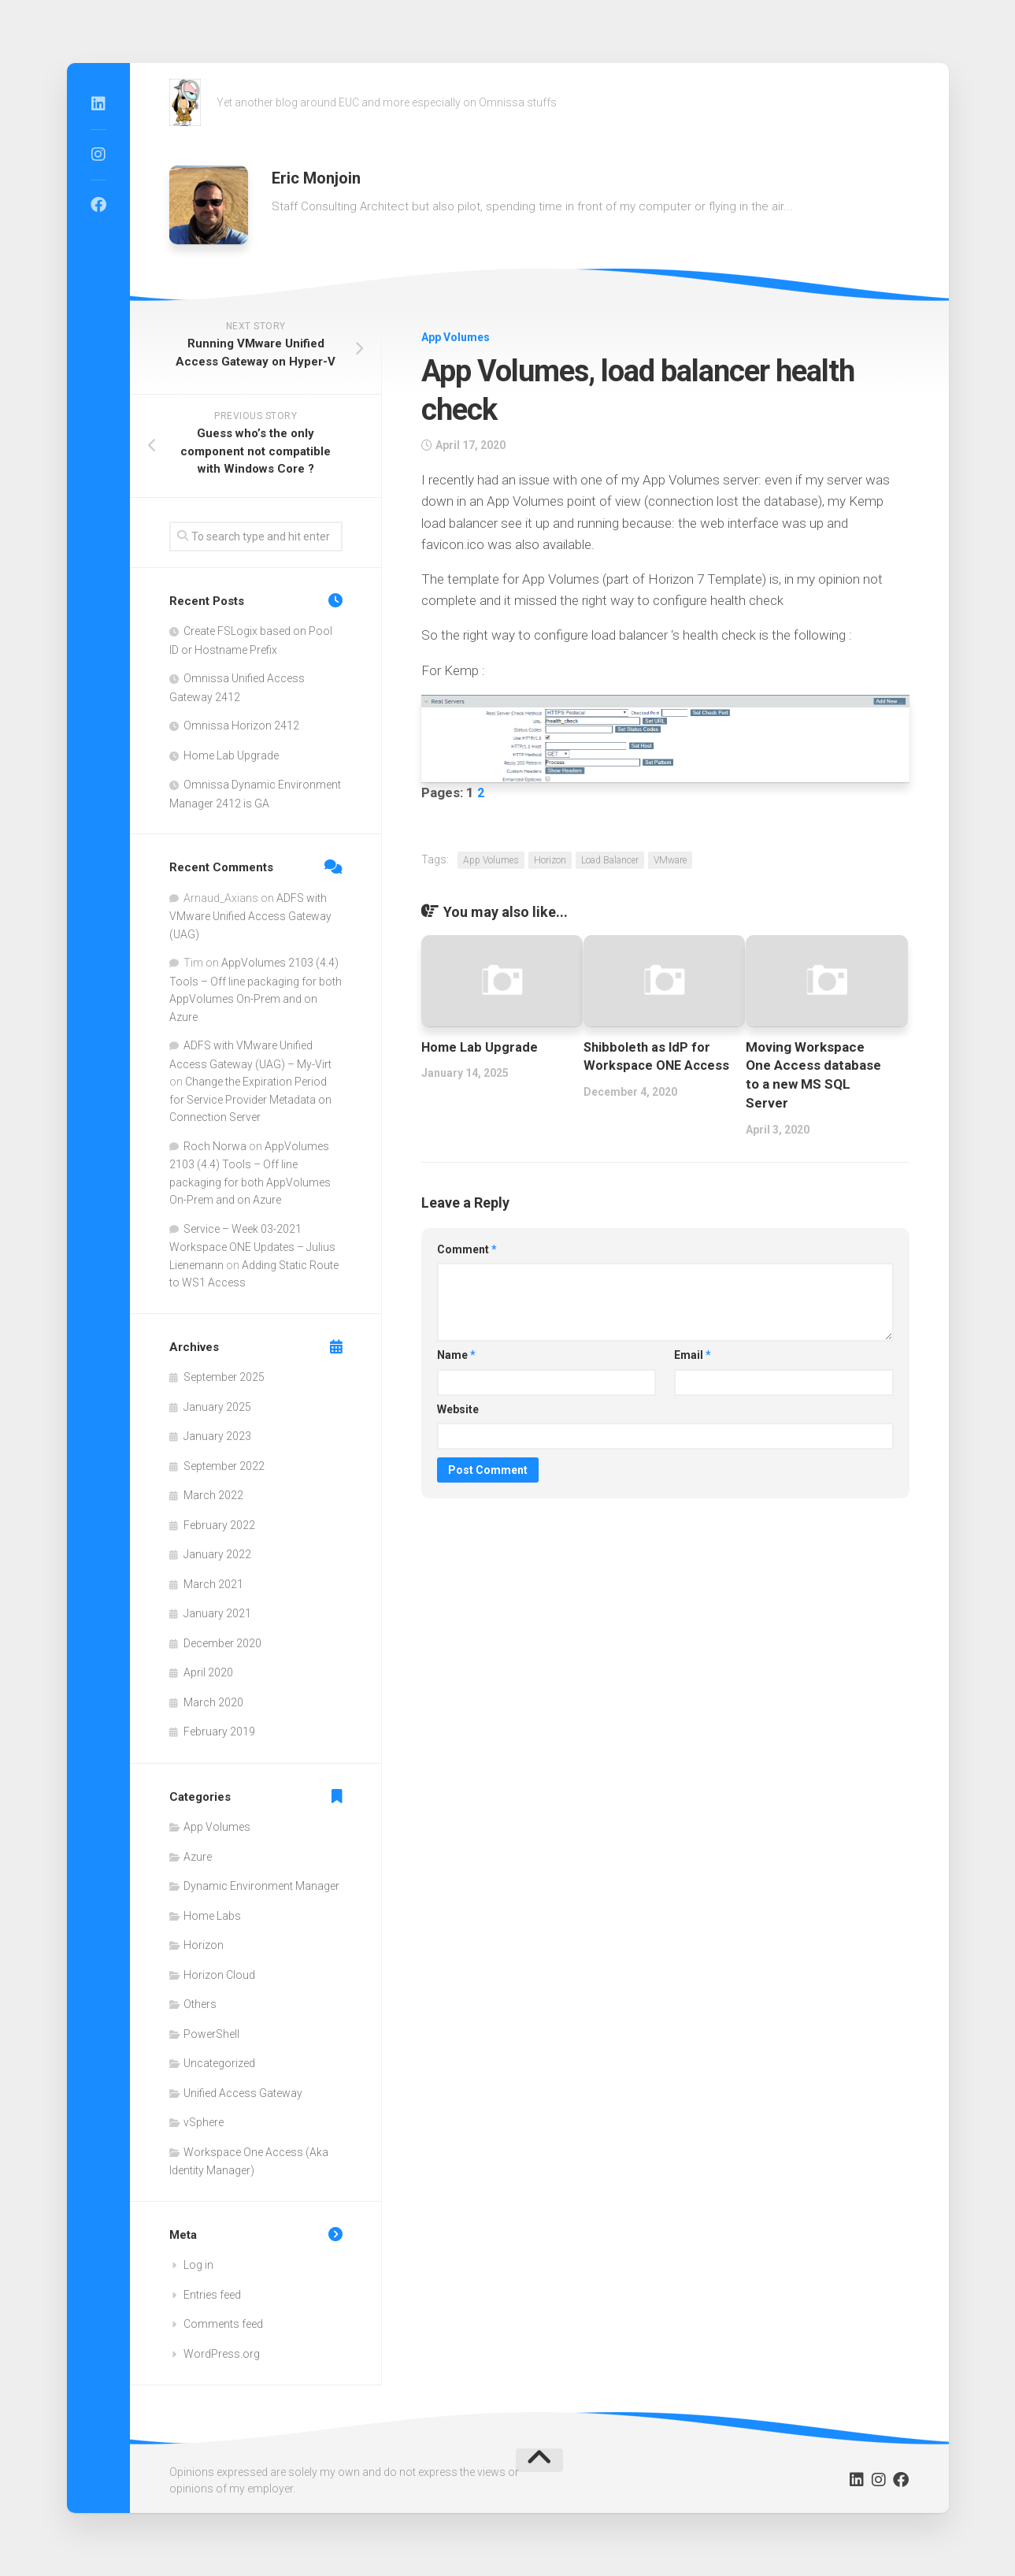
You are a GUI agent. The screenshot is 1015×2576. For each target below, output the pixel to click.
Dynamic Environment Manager (261, 1886)
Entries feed (212, 2294)
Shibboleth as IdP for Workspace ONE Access (648, 1066)
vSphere (203, 2122)
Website (458, 1409)
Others (200, 2004)
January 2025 (217, 1407)
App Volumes (455, 337)
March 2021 (213, 1584)
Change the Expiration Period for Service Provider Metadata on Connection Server (250, 1099)
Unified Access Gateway (242, 2093)
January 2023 (217, 1436)
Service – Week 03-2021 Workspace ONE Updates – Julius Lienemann (252, 1247)
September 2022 (224, 1466)
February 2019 (219, 1731)
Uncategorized (219, 2063)
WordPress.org (221, 2354)
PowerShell (211, 2034)
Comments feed (223, 2324)
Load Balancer (610, 860)
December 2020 (222, 1643)
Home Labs (212, 1916)
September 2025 (224, 1377)
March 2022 (213, 1495)
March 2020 (213, 1702)
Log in (198, 2265)
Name (456, 1355)
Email (692, 1355)
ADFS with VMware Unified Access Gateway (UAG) (250, 916)
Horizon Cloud (219, 1975)
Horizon (550, 860)
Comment (467, 1249)
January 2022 (217, 1554)
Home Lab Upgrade (480, 1047)
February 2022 (219, 1525)
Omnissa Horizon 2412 (241, 725)
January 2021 (217, 1613)
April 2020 (208, 1672)
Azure (197, 1856)
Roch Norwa (214, 1146)
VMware (670, 860)
